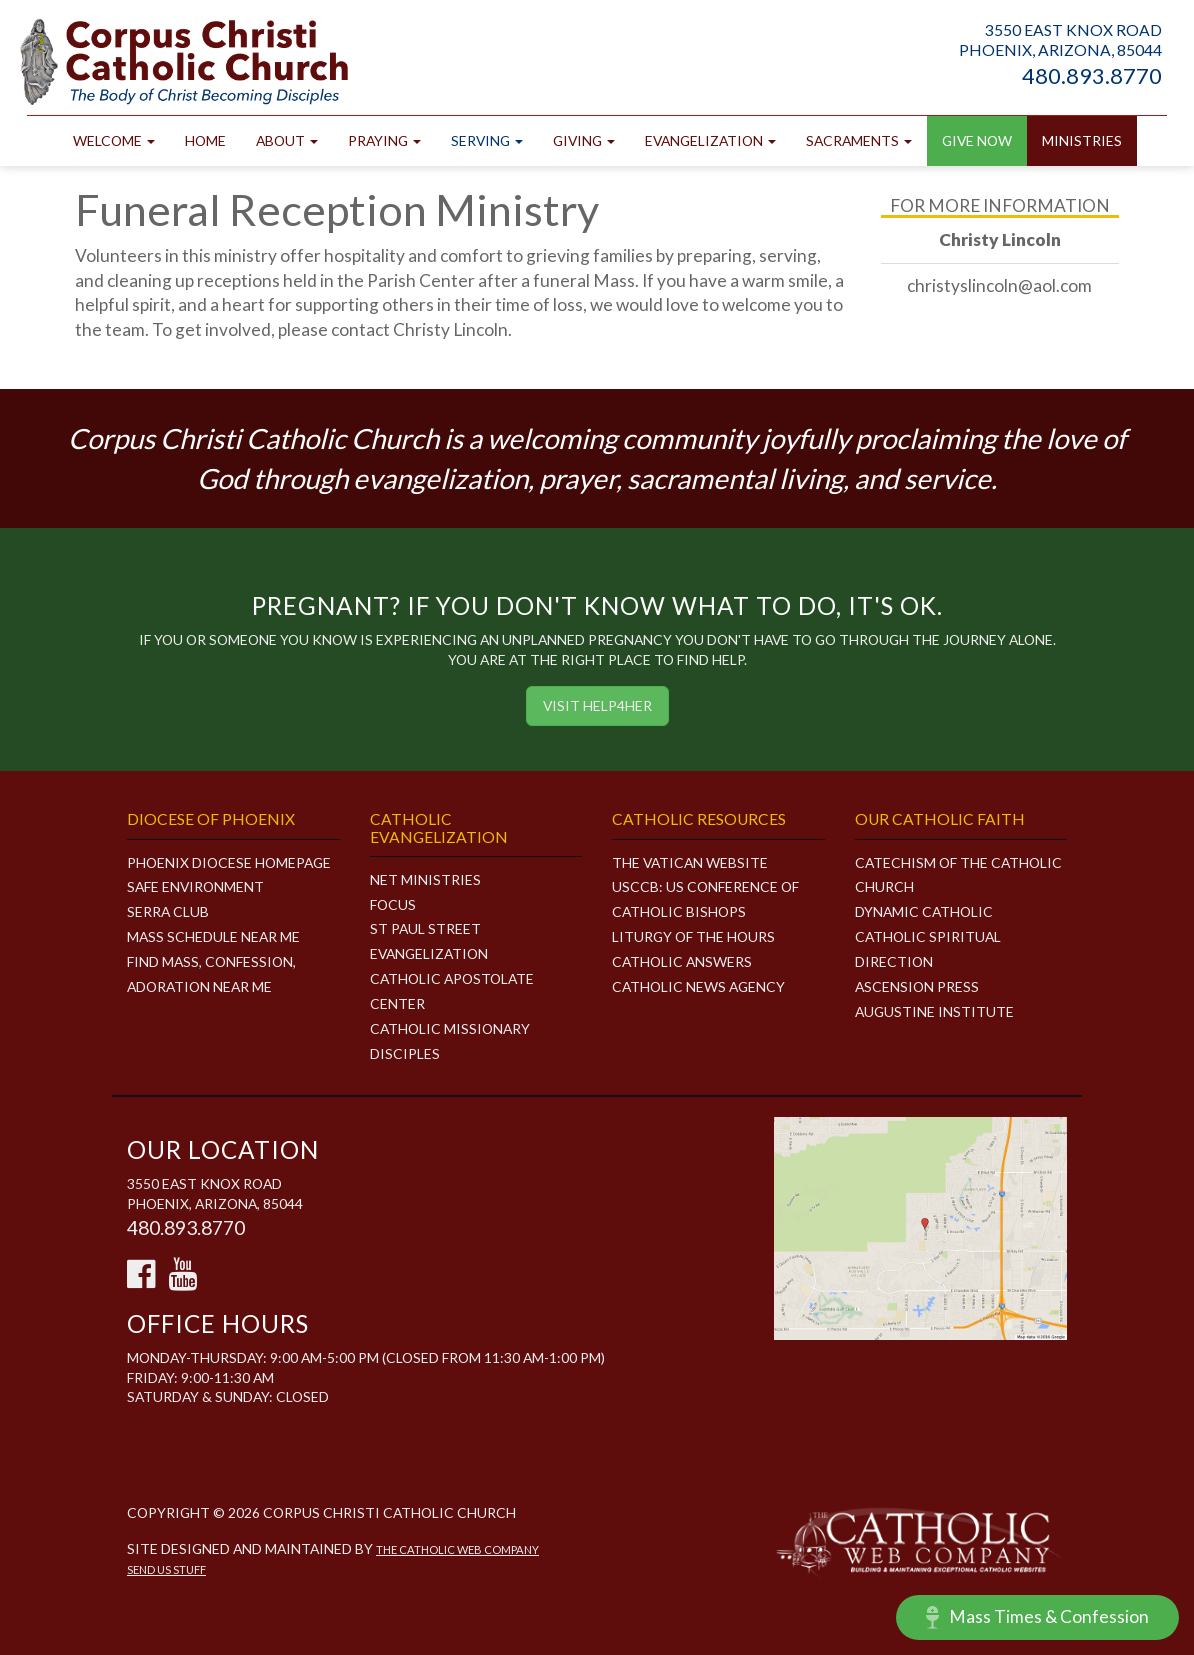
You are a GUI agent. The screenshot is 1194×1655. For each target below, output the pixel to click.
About (287, 140)
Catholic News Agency (698, 986)
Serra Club (168, 911)
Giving (584, 140)
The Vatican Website (690, 862)
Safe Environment (195, 886)
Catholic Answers (682, 961)
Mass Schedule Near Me (213, 936)
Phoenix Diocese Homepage (229, 862)
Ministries (1082, 140)
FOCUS (393, 904)
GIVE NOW (977, 140)
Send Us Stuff (166, 1569)
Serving (487, 140)
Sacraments (859, 140)
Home (205, 140)
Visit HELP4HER (597, 705)
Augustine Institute (934, 1011)
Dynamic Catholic (924, 911)
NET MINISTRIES (425, 879)
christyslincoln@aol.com (999, 285)
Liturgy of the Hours (693, 936)
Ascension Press (917, 986)
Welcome (114, 140)
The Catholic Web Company (457, 1549)
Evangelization (710, 140)
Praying (384, 140)
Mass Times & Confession (1037, 1617)
